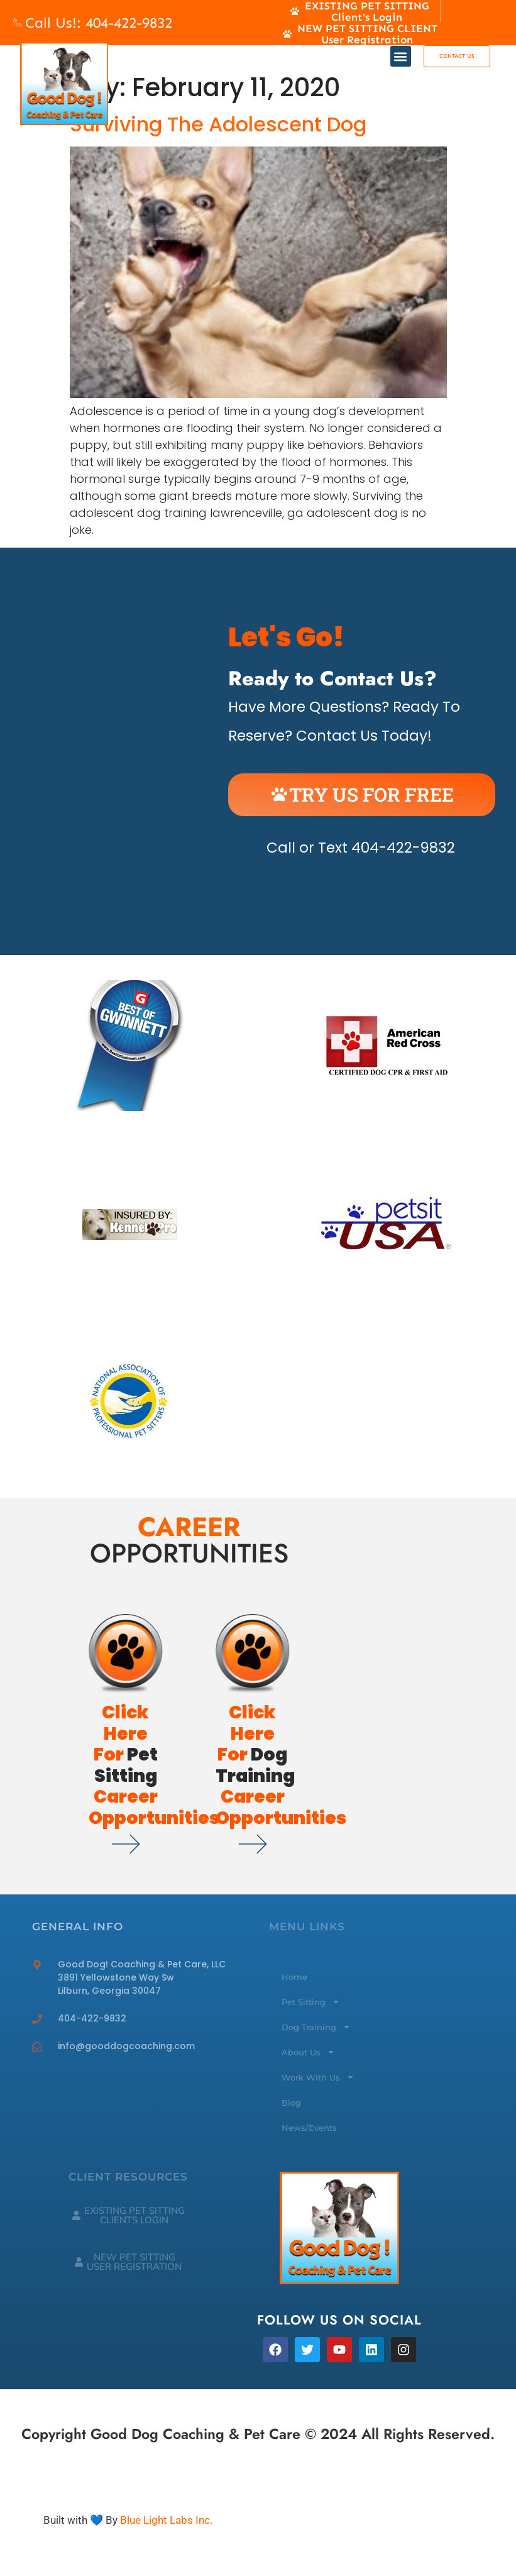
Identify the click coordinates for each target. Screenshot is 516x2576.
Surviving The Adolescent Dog (218, 124)
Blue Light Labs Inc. (166, 2520)
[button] (400, 56)
